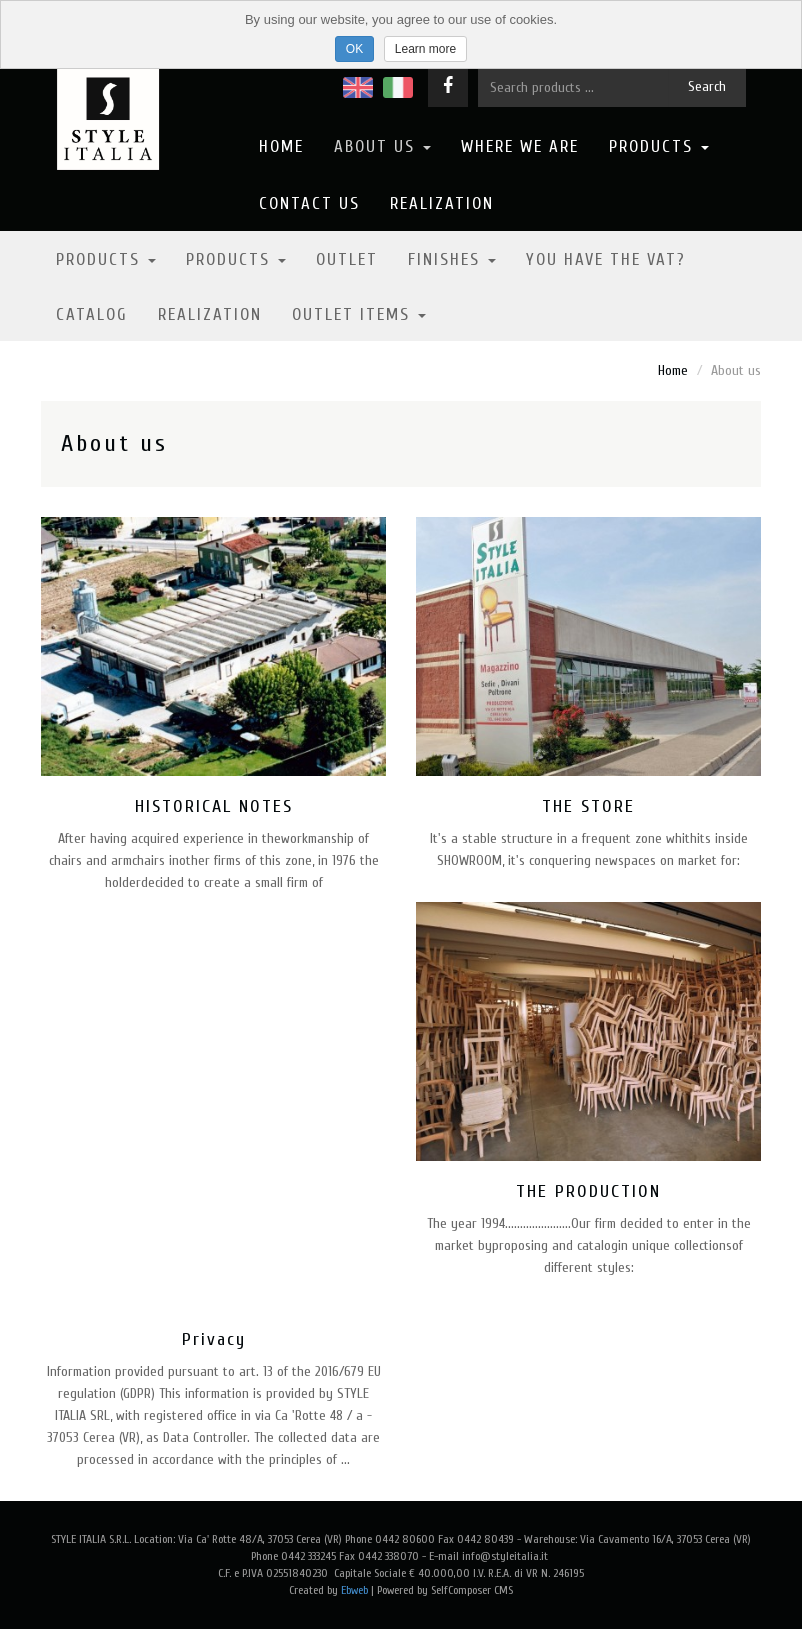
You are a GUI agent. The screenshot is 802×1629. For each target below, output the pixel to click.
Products (659, 146)
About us (382, 146)
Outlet (347, 259)
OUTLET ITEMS (359, 314)
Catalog (92, 314)
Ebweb (354, 1590)
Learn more (425, 49)
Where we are (520, 146)
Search (707, 86)
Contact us (309, 203)
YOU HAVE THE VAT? (606, 259)
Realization (442, 203)
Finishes (452, 259)
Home (281, 146)
